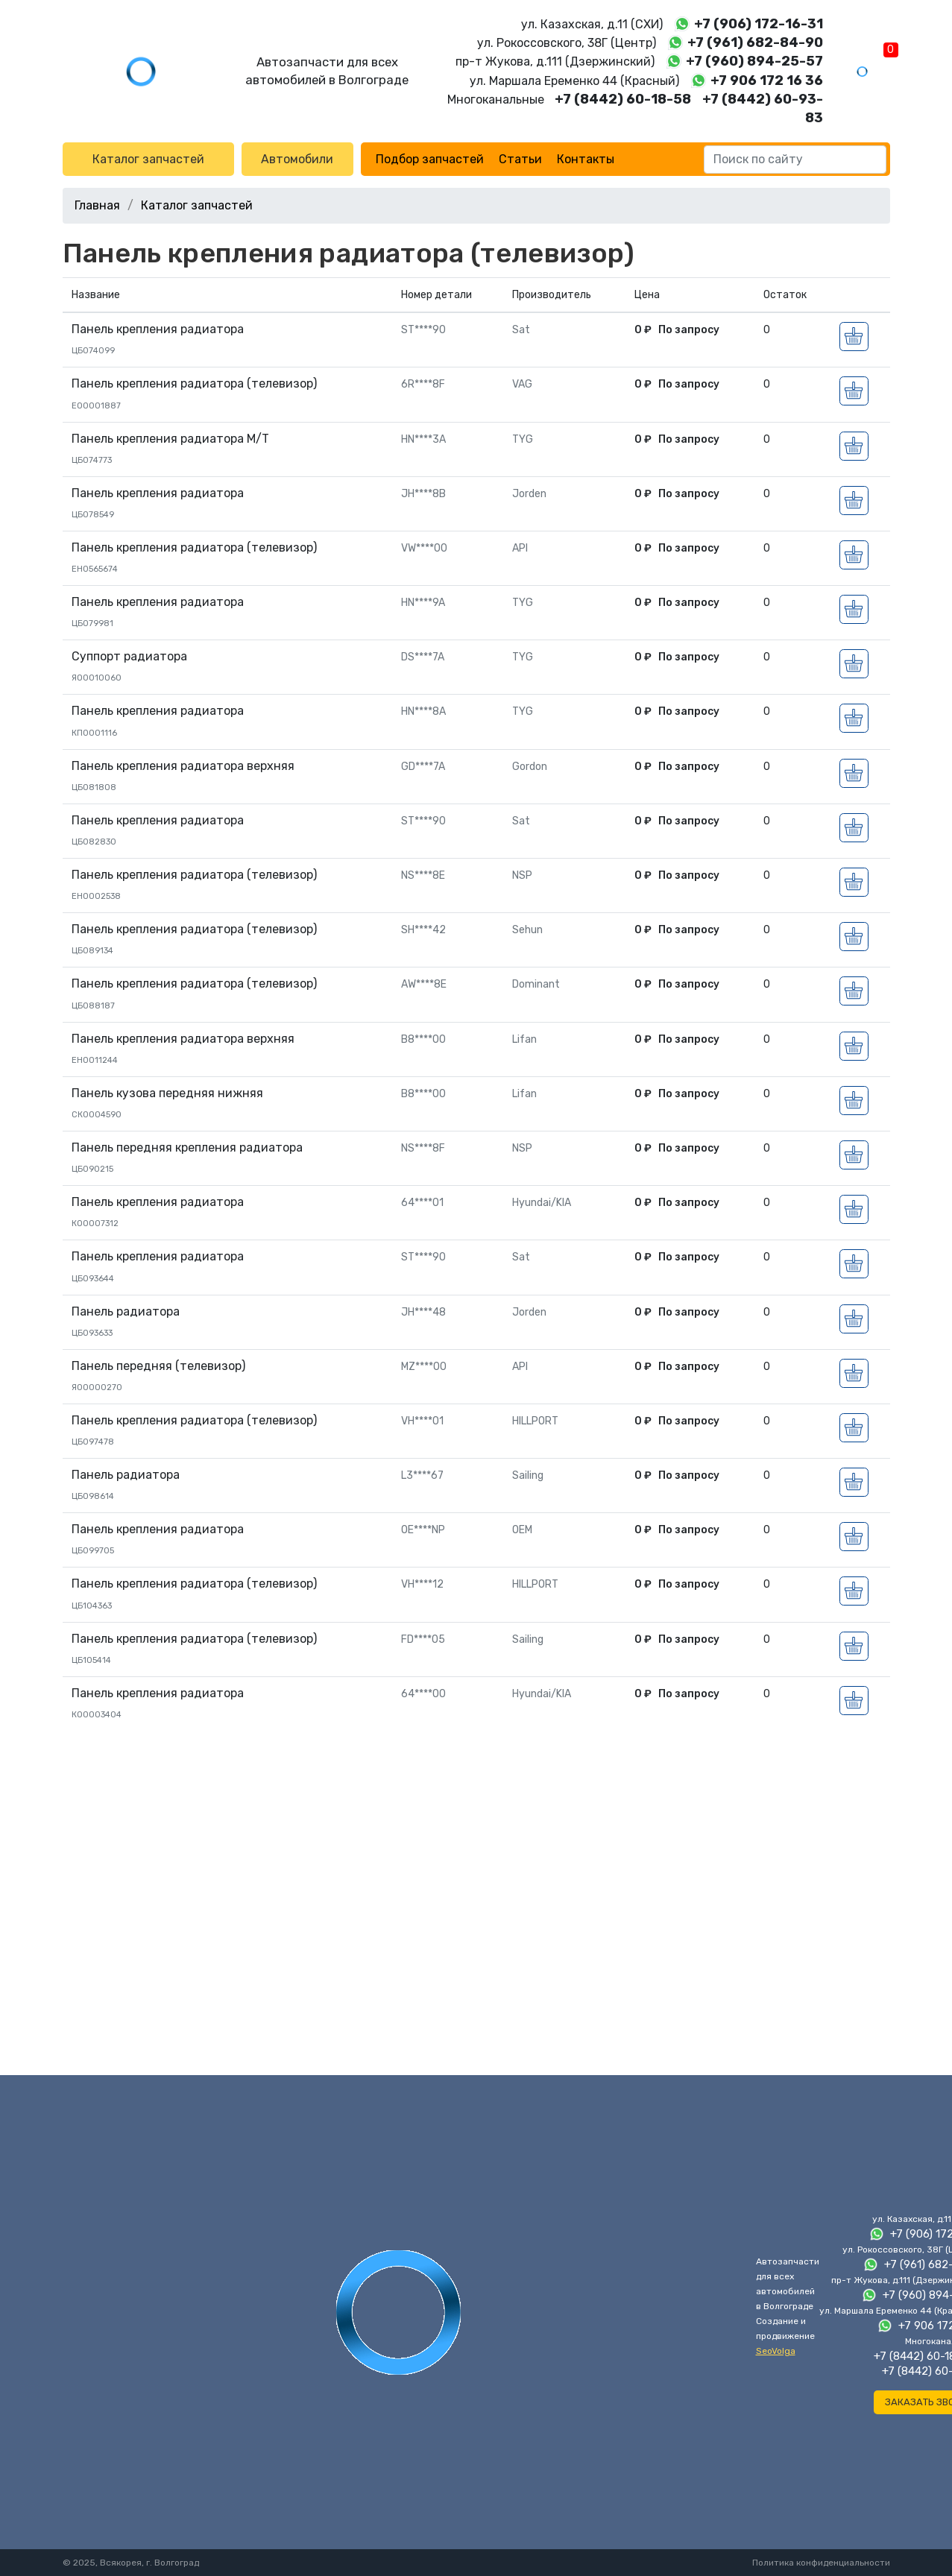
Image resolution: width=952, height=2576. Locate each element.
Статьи (520, 159)
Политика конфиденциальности (821, 2562)
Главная (97, 205)
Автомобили (297, 159)
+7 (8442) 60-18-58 (623, 99)
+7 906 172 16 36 (766, 80)
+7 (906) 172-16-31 (758, 24)
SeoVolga (775, 2351)
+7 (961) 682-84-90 (755, 42)
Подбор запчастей (430, 159)
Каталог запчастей (148, 159)
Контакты (585, 159)
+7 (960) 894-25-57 (754, 61)
